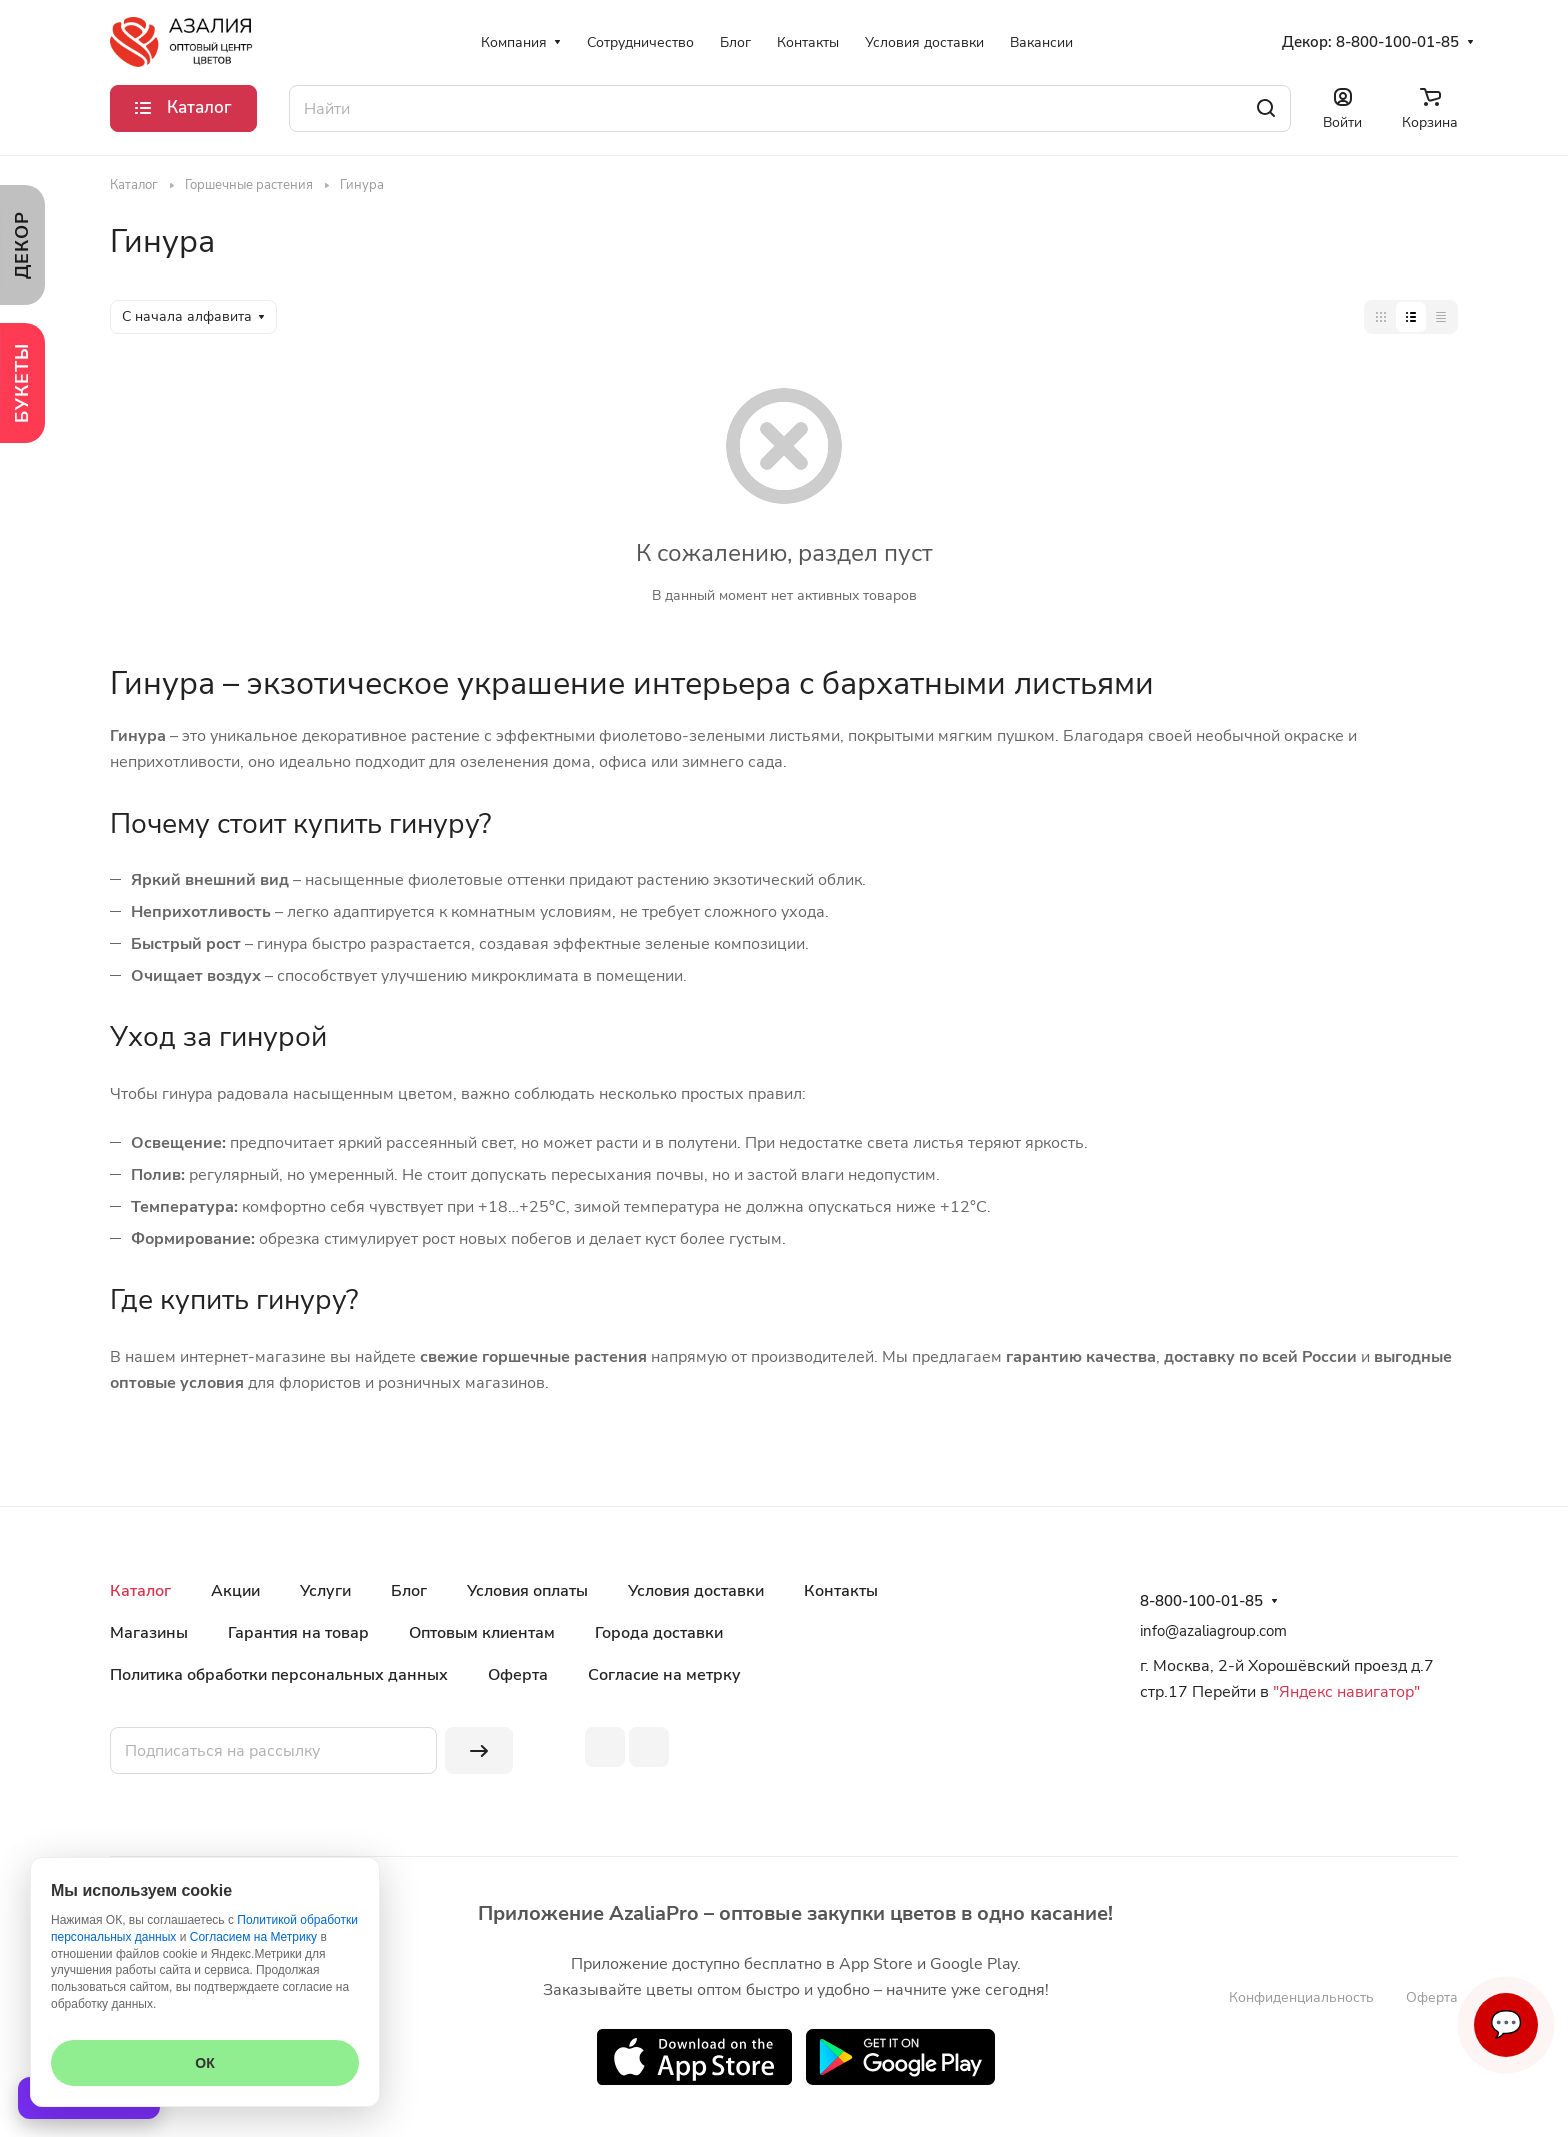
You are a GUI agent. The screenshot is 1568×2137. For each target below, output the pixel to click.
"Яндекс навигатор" (1344, 1692)
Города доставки (659, 1633)
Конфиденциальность (1301, 1997)
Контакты (841, 1591)
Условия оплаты (527, 1591)
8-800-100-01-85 (1397, 42)
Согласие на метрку (664, 1675)
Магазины (149, 1633)
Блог (409, 1591)
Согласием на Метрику (253, 1937)
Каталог (140, 1591)
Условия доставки (696, 1591)
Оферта (518, 1675)
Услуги (325, 1591)
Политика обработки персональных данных (279, 1675)
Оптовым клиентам (482, 1633)
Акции (235, 1591)
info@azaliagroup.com (1213, 1631)
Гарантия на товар (298, 1633)
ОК (204, 2063)
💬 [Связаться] (1506, 2024)
